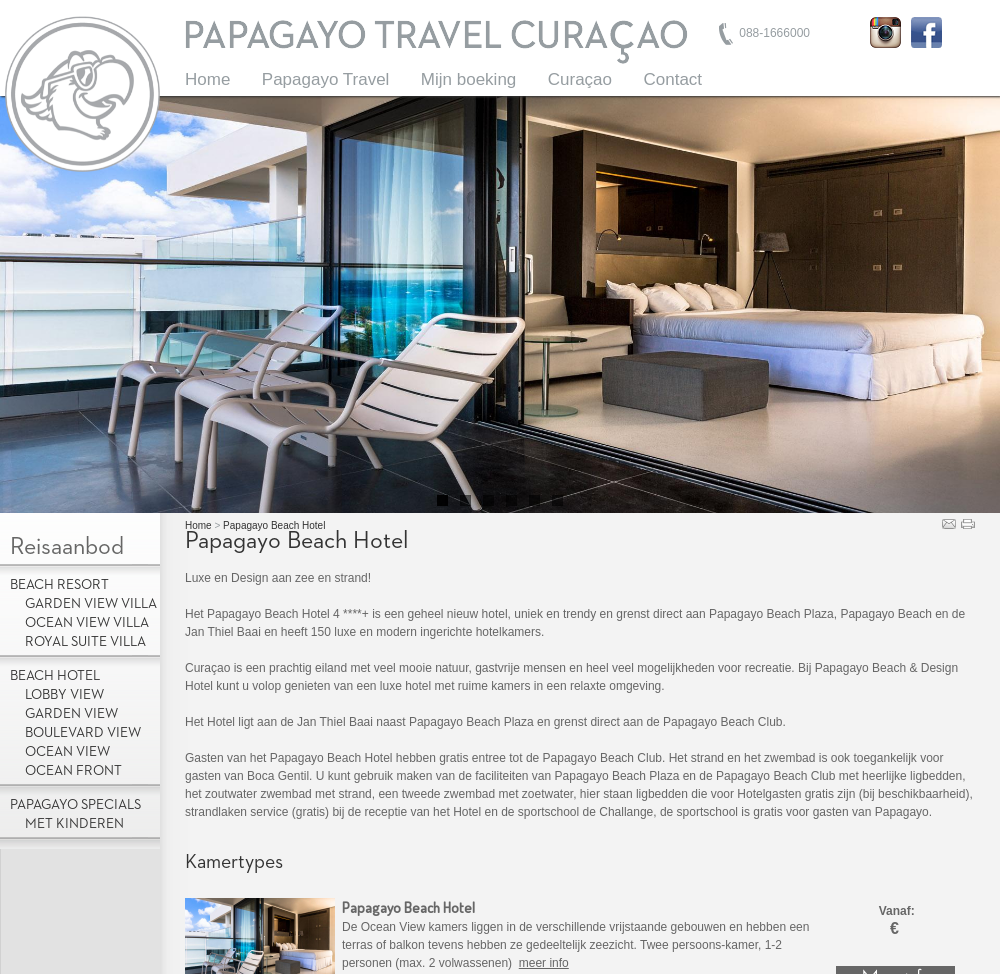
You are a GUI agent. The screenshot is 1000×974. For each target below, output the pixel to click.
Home (207, 79)
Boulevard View (83, 733)
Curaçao (580, 79)
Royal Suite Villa (85, 642)
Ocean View (67, 752)
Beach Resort (59, 585)
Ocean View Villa (87, 623)
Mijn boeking (468, 79)
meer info (544, 963)
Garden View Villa (91, 604)
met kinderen (74, 824)
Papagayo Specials (75, 805)
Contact (672, 79)
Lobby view (64, 695)
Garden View (71, 714)
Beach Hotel (55, 676)
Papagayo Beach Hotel (274, 525)
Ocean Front (73, 771)
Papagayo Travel (326, 79)
